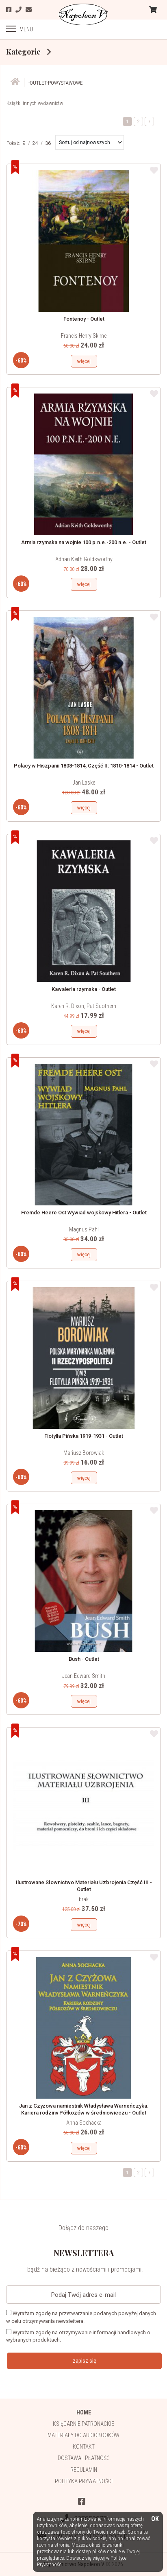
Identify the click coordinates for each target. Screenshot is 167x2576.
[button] (90, 142)
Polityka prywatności (84, 2481)
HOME (83, 2412)
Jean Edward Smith (83, 1676)
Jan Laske (84, 782)
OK (155, 2519)
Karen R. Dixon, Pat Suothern (83, 1006)
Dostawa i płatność (84, 2458)
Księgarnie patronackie (83, 2424)
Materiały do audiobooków (83, 2435)
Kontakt (84, 2446)
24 (35, 143)
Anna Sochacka (84, 2122)
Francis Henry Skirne (83, 335)
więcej (84, 361)
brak (84, 1899)
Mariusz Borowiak (83, 1453)
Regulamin (83, 2470)
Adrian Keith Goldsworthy (84, 559)
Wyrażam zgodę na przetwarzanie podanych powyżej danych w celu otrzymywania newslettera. (81, 2317)
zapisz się (84, 2360)
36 (48, 143)
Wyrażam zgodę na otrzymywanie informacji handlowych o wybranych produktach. (78, 2336)
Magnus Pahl (84, 1229)
